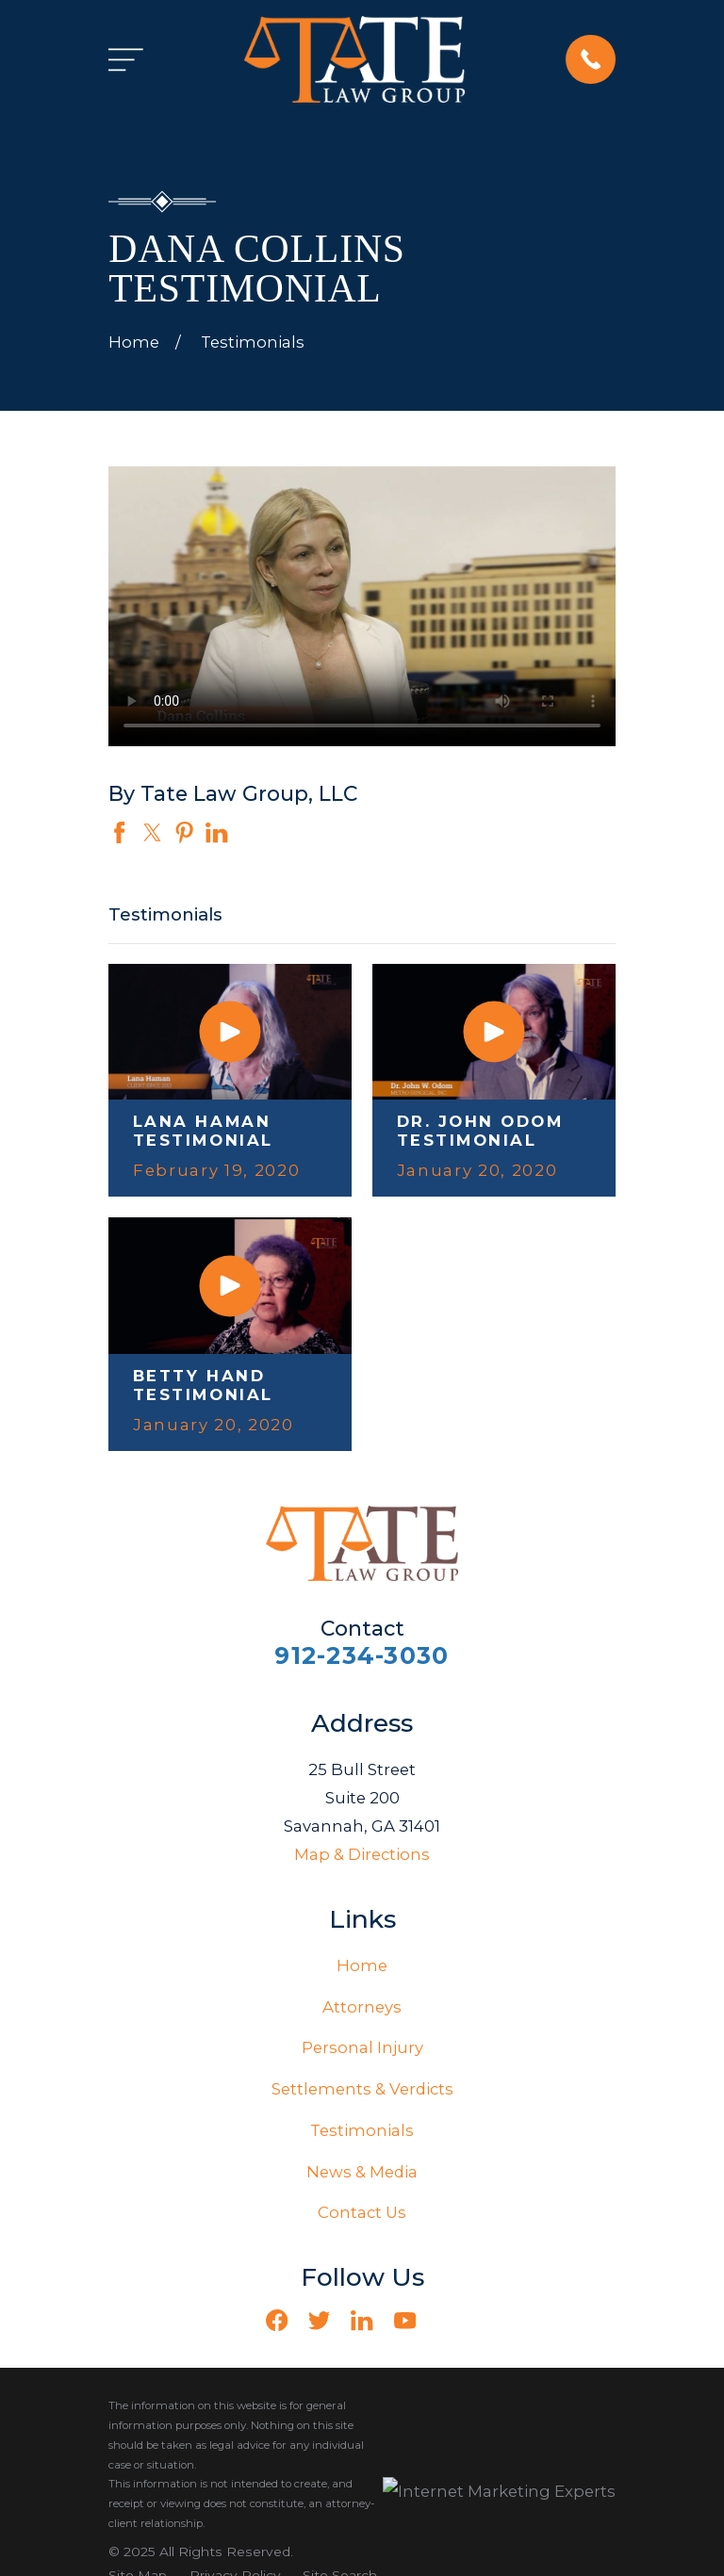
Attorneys (362, 2006)
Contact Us (362, 2212)
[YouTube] (405, 2320)
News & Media (362, 2171)
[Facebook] (277, 2320)
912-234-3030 (361, 1655)
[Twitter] (319, 2320)
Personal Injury (362, 2047)
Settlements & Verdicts (362, 2088)
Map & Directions (362, 1854)
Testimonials (362, 2130)
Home (362, 1965)
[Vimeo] (447, 2320)
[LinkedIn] (361, 2320)
